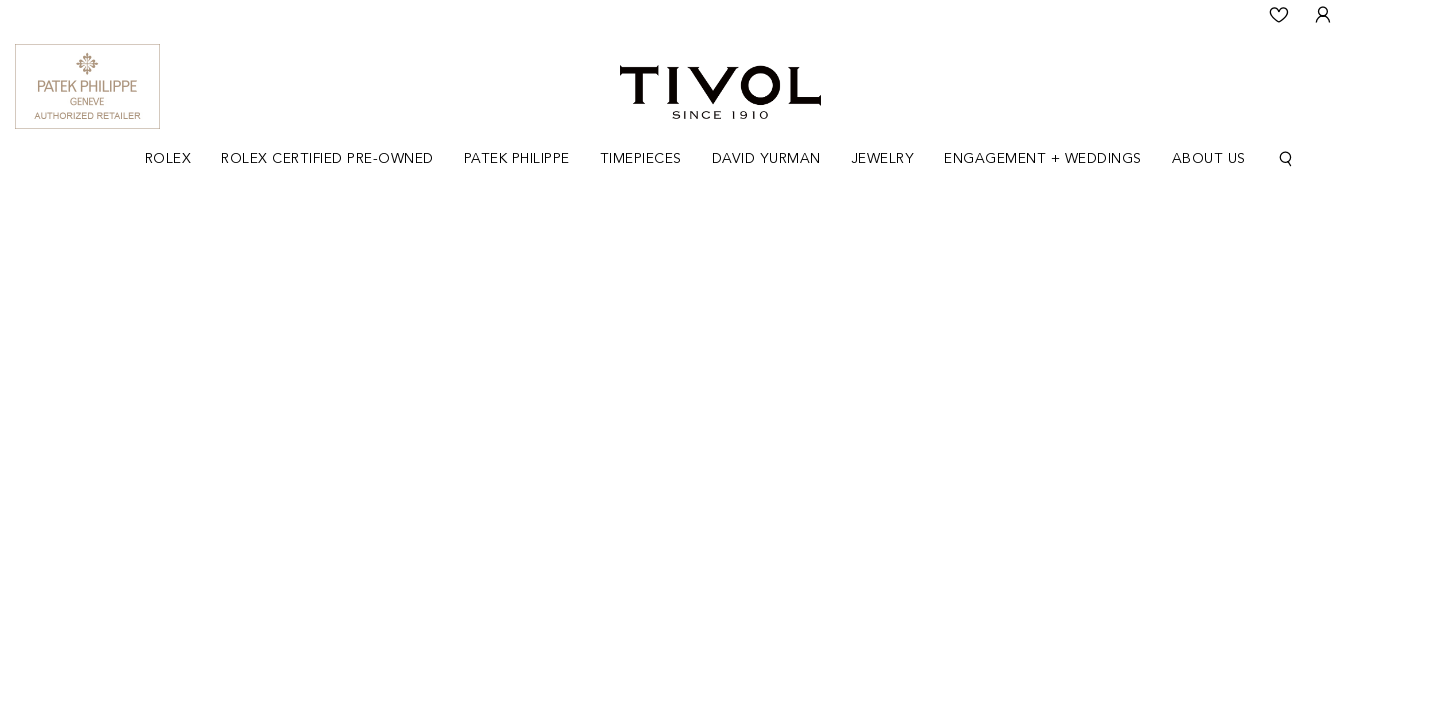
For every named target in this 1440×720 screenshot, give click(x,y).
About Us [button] (1209, 159)
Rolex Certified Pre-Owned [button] (327, 159)
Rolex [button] (168, 159)
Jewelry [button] (883, 159)
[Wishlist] (1279, 15)
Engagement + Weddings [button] (1043, 159)
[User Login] (1323, 15)
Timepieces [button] (641, 159)
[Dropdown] (168, 159)
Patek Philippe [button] (517, 159)
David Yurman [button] (766, 159)
